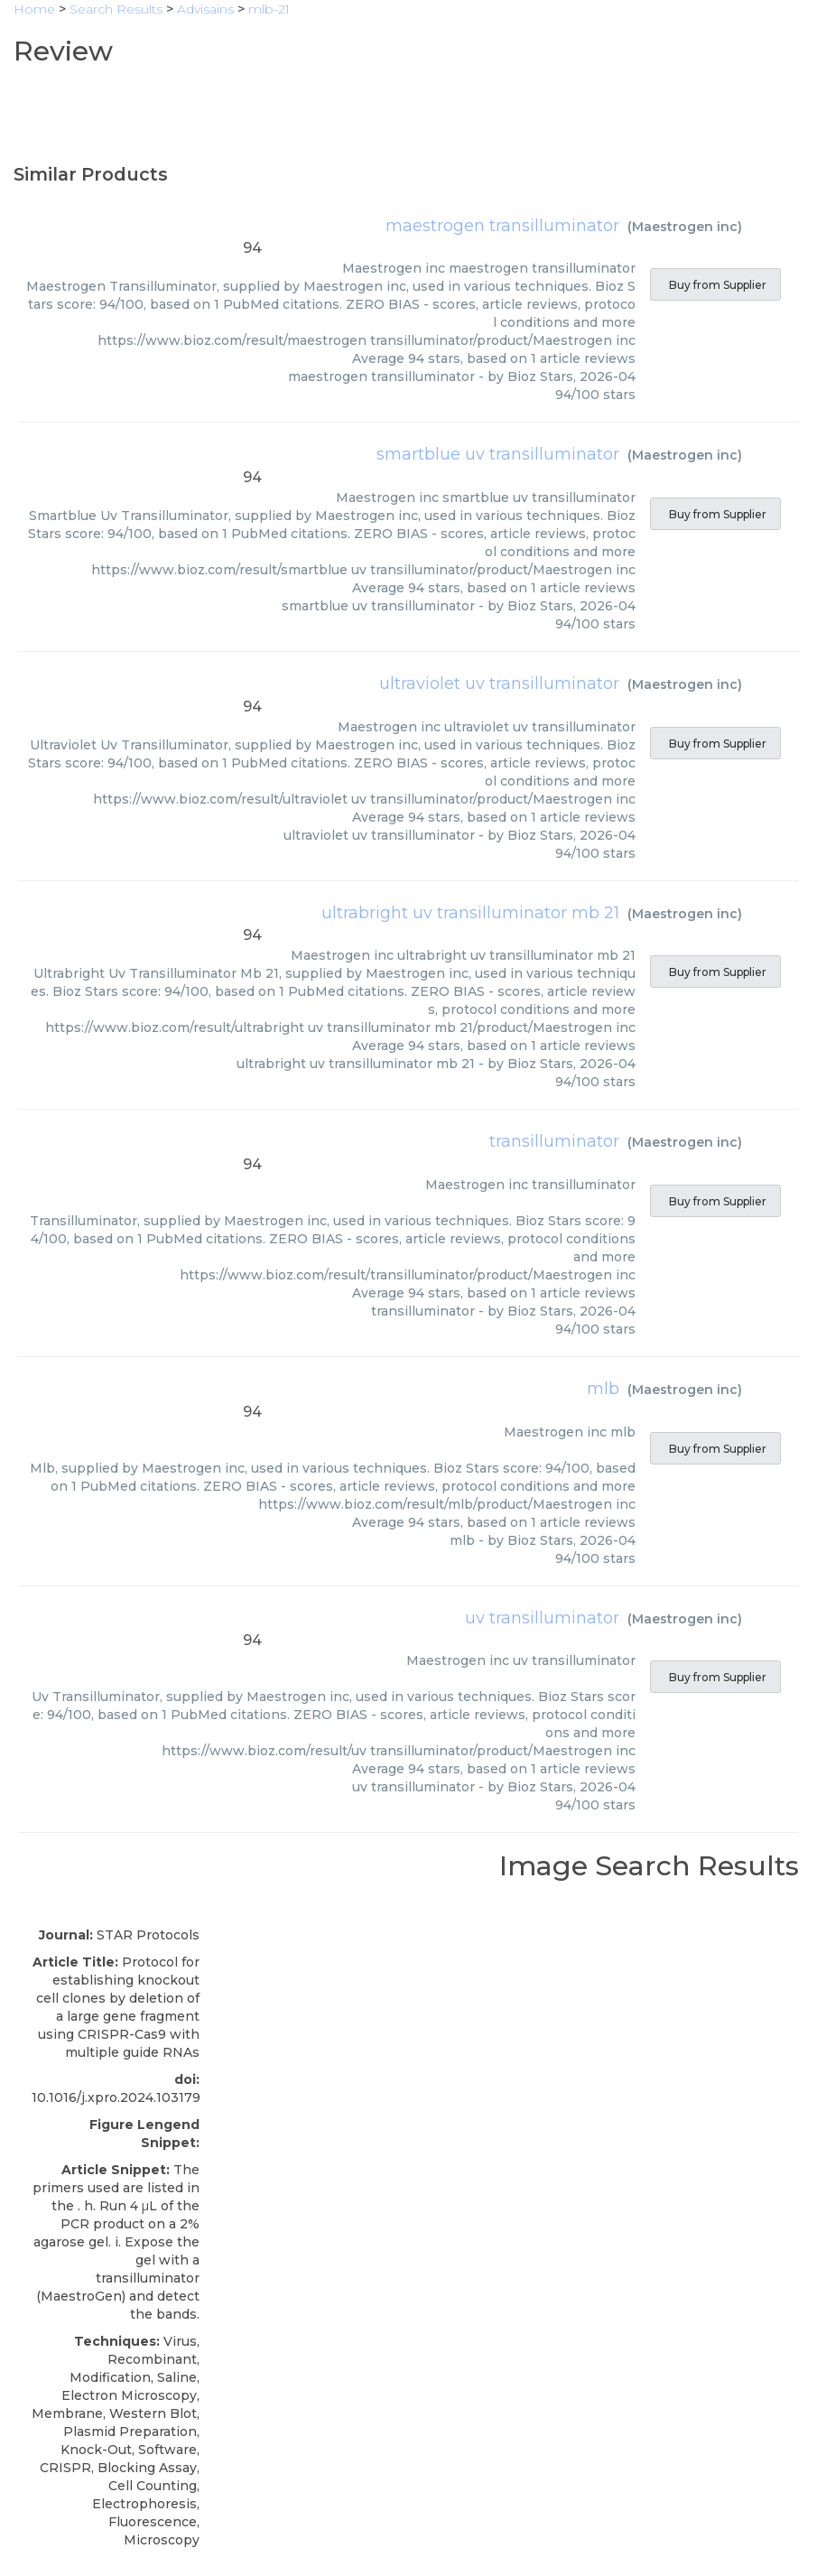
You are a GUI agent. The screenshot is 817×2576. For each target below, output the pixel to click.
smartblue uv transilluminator (497, 454)
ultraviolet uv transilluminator (499, 683)
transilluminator (554, 1141)
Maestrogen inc (685, 227)
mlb (603, 1389)
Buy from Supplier (715, 285)
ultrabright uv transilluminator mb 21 (470, 913)
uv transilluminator (542, 1618)
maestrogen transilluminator (502, 226)
